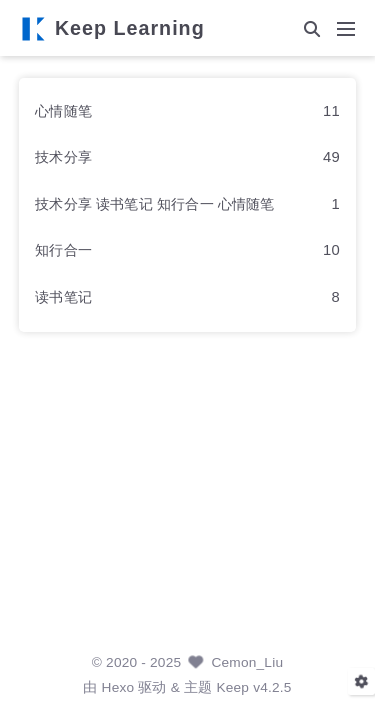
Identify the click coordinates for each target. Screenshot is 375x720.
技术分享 (63, 157)
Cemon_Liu (247, 662)
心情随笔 (63, 111)
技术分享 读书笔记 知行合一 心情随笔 (154, 204)
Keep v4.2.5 (253, 687)
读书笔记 (63, 297)
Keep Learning (130, 29)
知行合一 (63, 250)
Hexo (118, 687)
